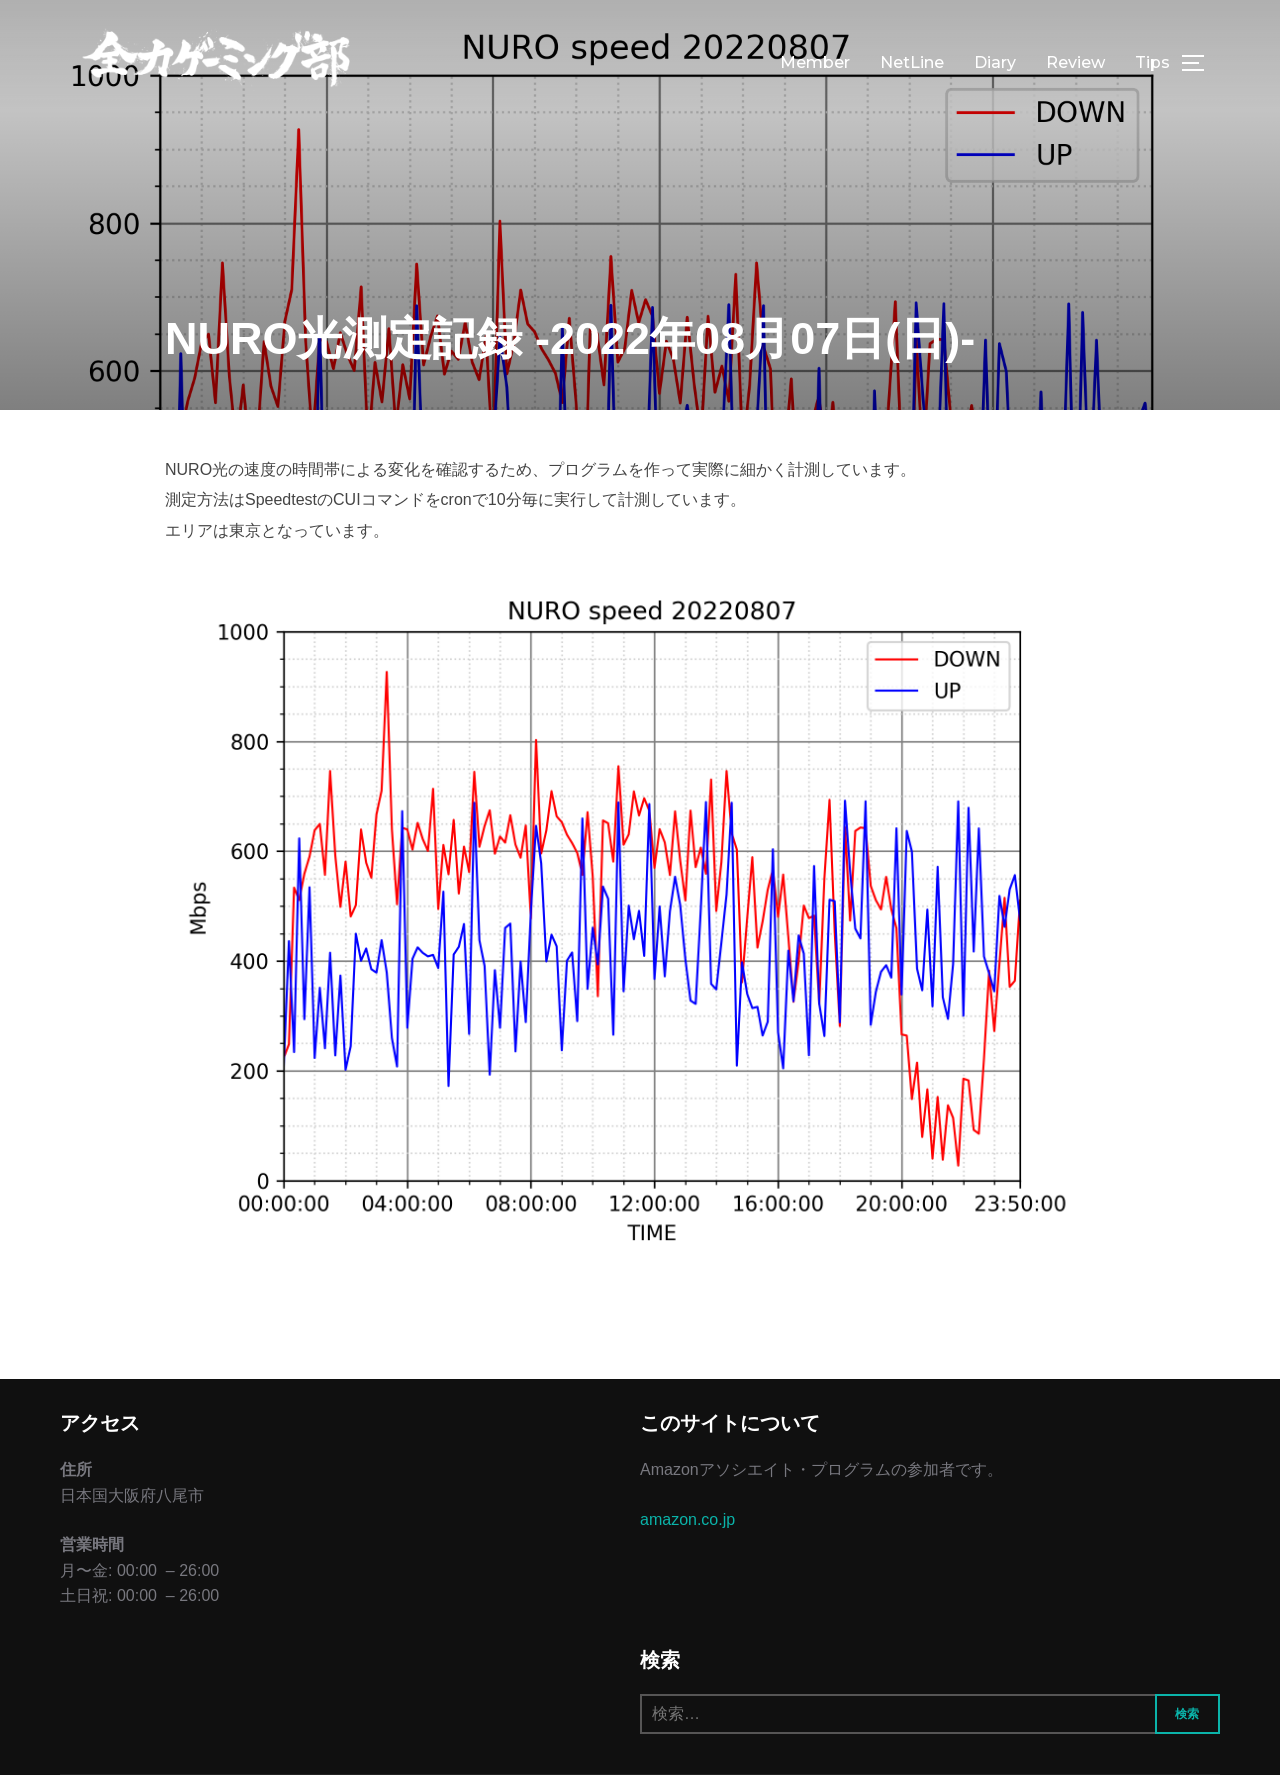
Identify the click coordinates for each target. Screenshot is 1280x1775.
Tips (1152, 62)
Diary (995, 62)
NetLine (912, 62)
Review (1075, 62)
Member (815, 62)
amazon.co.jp (687, 1519)
